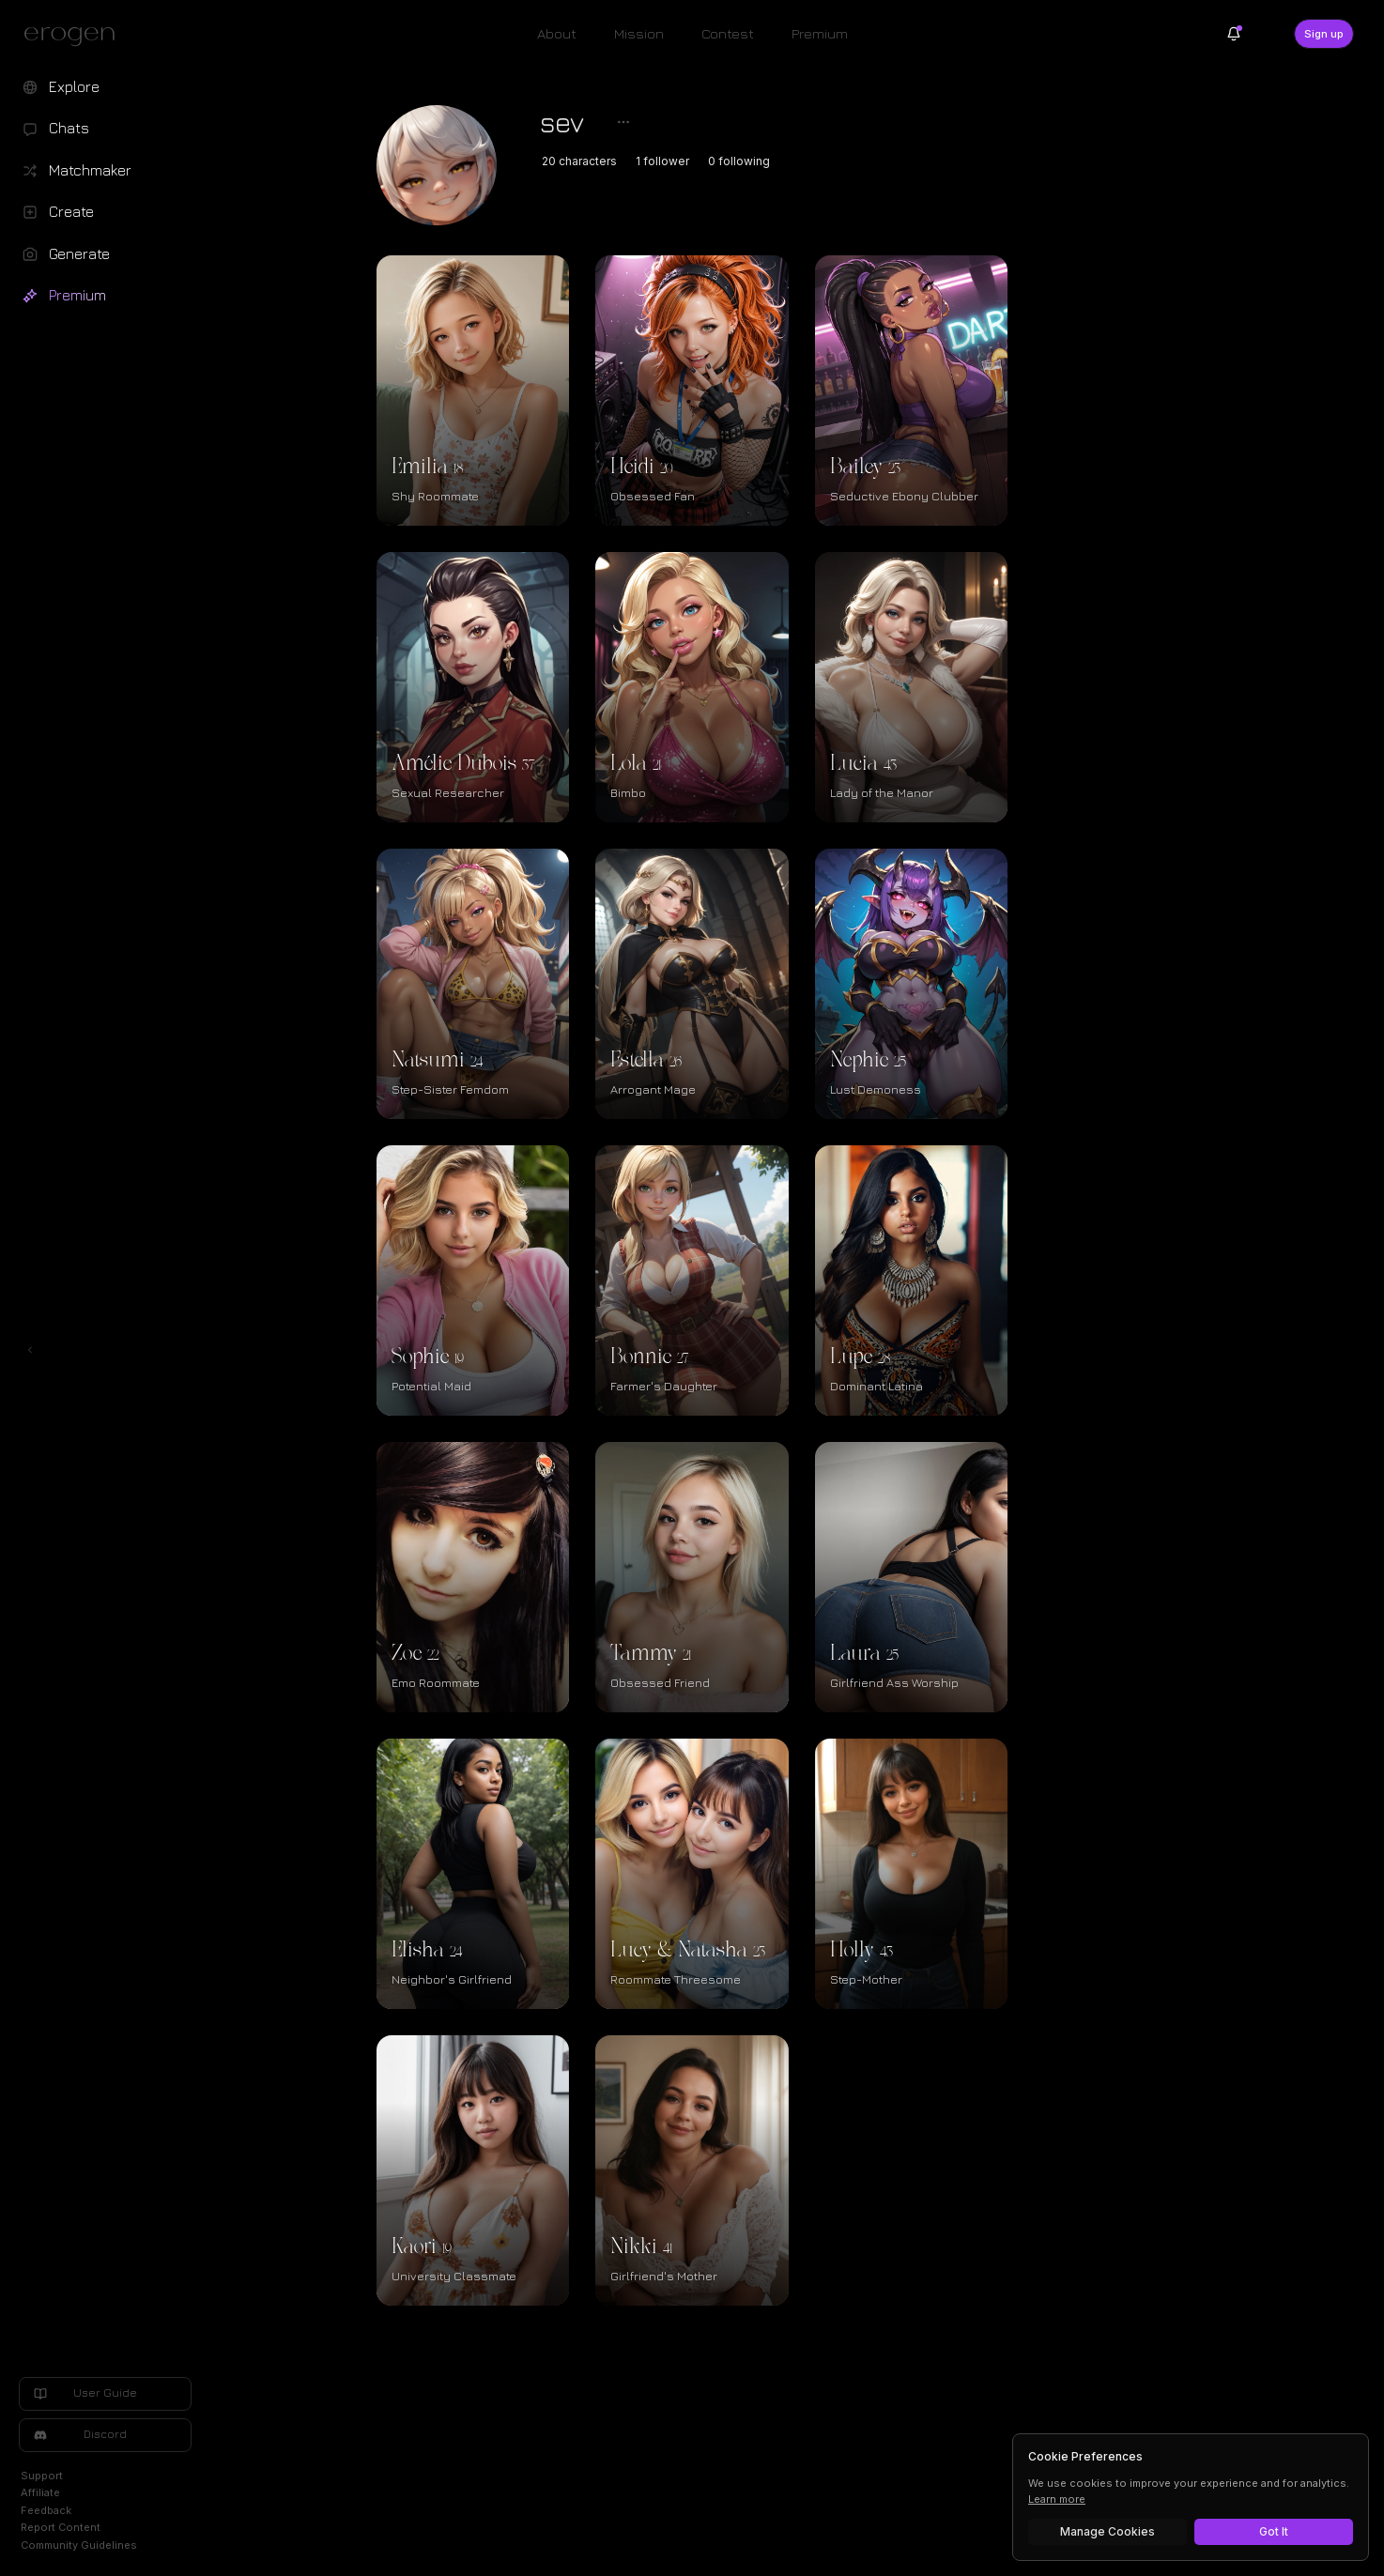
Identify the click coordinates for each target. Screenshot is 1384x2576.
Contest (727, 33)
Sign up (1324, 33)
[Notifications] (1234, 34)
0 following (829, 161)
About (557, 33)
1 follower (752, 161)
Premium (820, 33)
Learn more (1056, 2499)
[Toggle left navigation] (30, 948)
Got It (1273, 2531)
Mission (639, 33)
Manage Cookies (1107, 2531)
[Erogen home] (74, 35)
